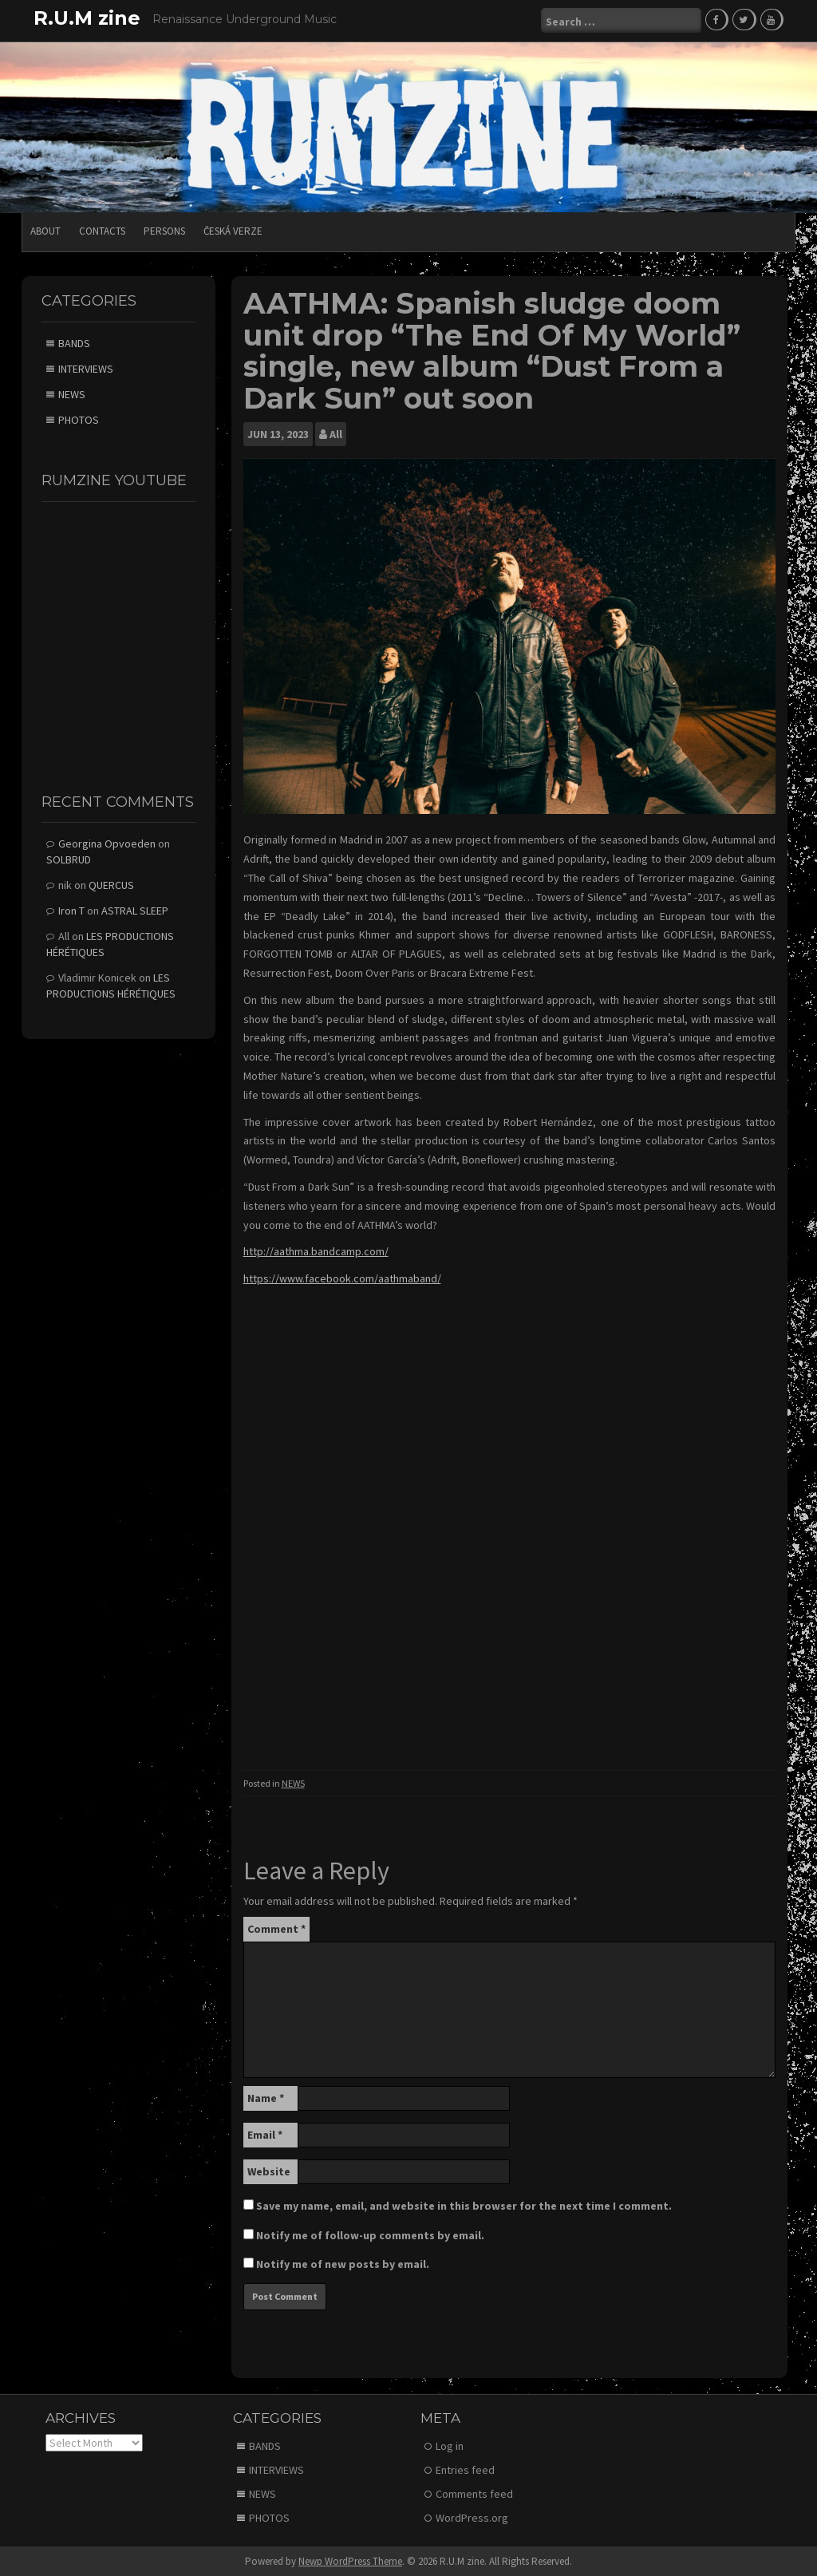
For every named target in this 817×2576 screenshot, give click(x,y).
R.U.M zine (87, 18)
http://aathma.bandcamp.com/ (316, 1250)
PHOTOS (78, 419)
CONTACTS (102, 229)
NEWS (293, 1782)
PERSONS (164, 229)
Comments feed (474, 2493)
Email (264, 2134)
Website (268, 2170)
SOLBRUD (68, 858)
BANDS (74, 342)
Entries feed (465, 2469)
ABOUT (45, 229)
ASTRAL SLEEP (134, 910)
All (336, 433)
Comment (276, 1928)
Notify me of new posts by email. (342, 2263)
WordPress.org (472, 2517)
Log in (450, 2445)
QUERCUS (111, 884)
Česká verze (232, 229)
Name (265, 2097)
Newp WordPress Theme (350, 2560)
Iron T (71, 910)
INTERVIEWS (85, 368)
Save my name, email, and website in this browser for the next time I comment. (464, 2205)
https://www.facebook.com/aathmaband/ (342, 1277)
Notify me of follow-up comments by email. (370, 2234)
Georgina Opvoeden (107, 843)
